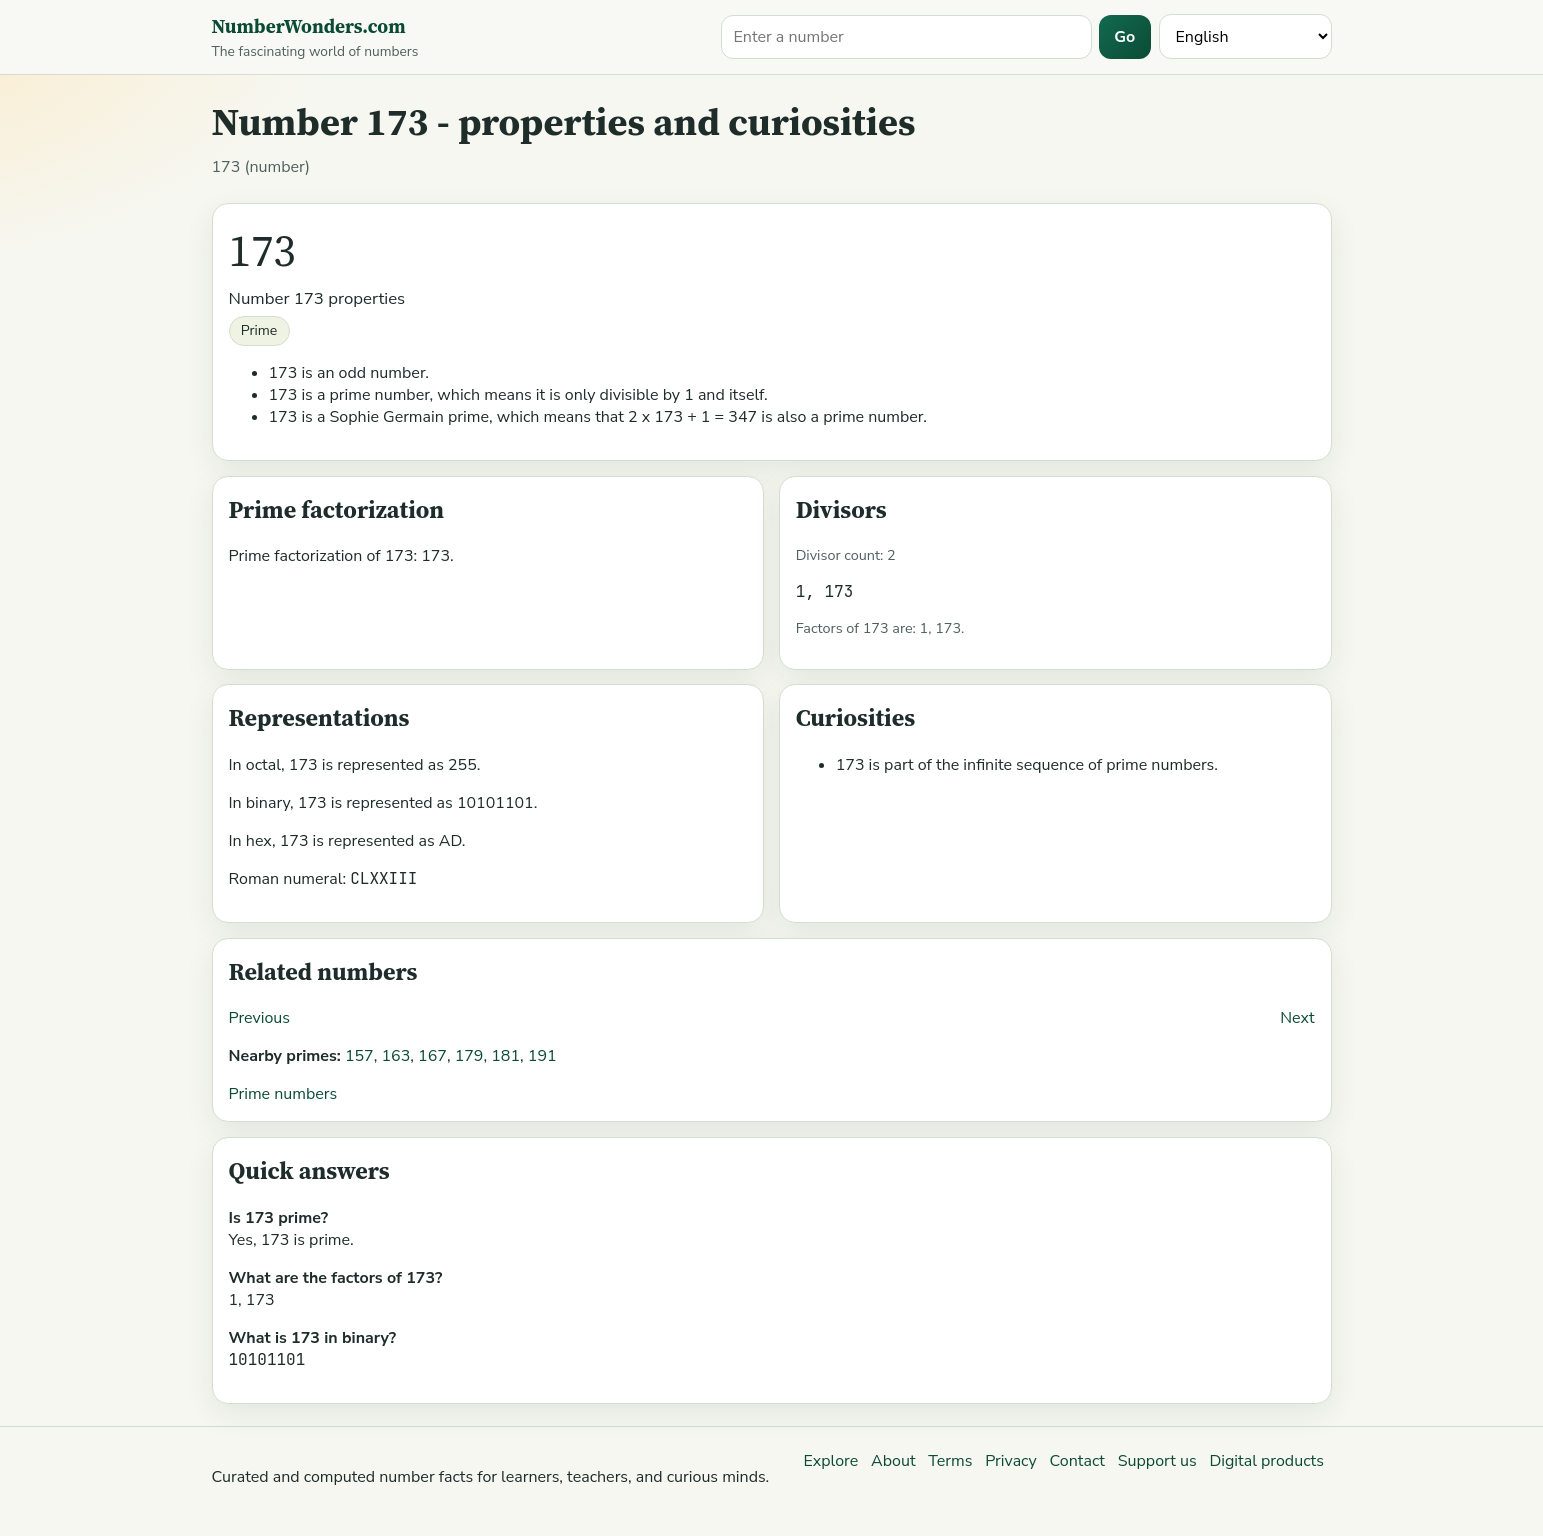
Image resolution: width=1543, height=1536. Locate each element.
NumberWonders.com (309, 26)
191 (542, 1056)
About (893, 1461)
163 (395, 1056)
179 (469, 1056)
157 (359, 1056)
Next (1297, 1018)
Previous (260, 1018)
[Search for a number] (906, 37)
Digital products (1266, 1461)
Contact (1077, 1461)
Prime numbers (283, 1094)
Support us (1157, 1461)
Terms (950, 1461)
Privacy (1011, 1461)
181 (505, 1056)
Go (1124, 37)
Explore (830, 1461)
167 (432, 1056)
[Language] (1245, 36)
